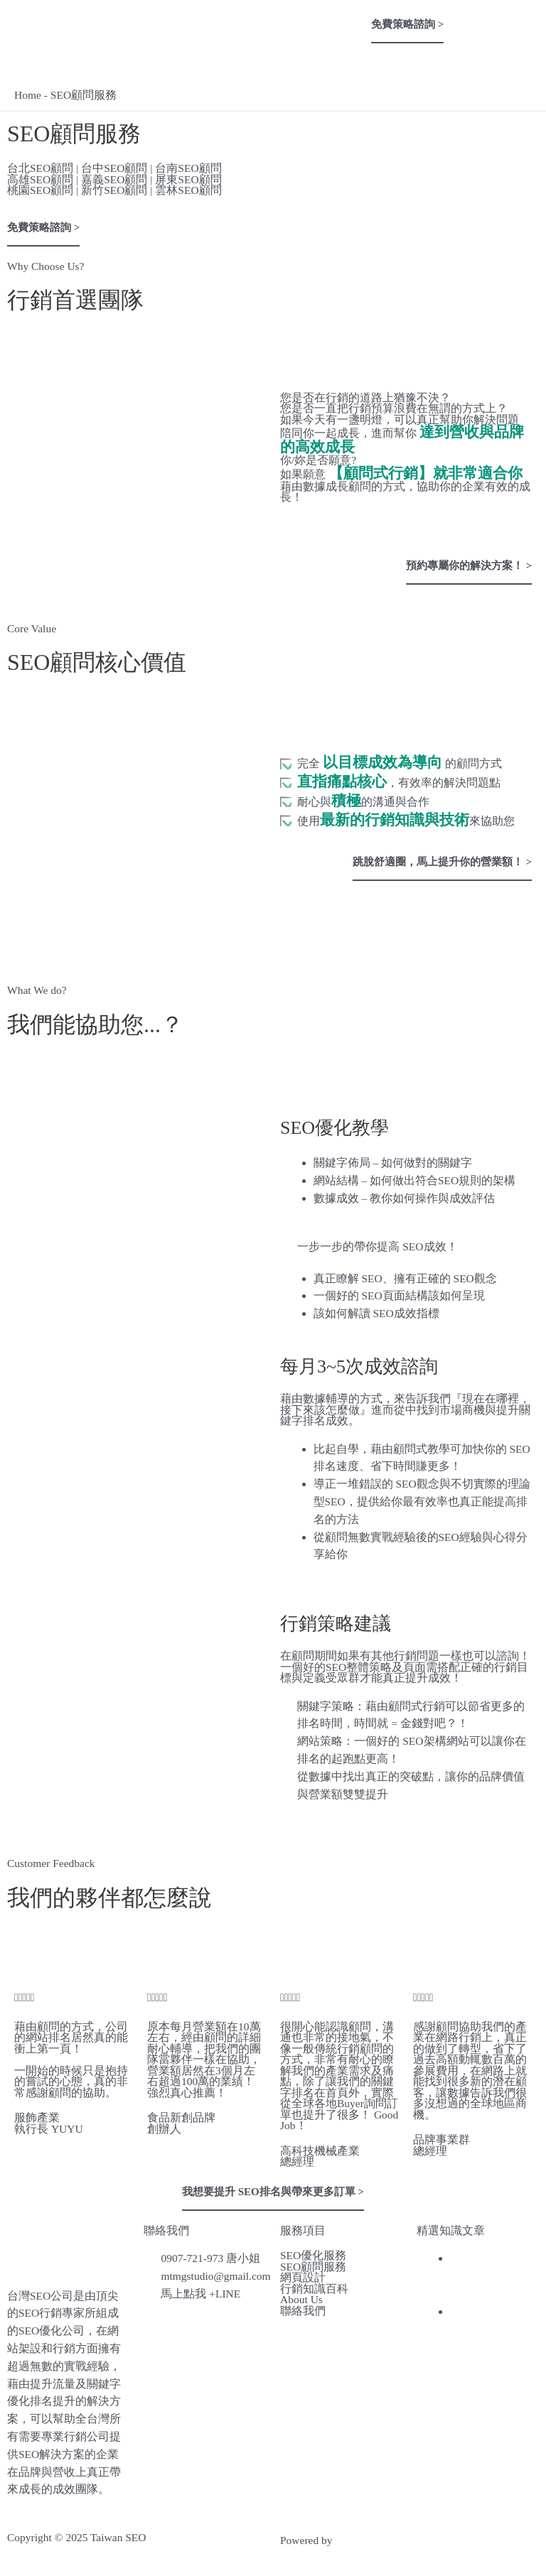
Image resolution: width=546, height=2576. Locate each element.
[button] (273, 15)
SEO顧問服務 (313, 2267)
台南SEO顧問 (188, 168)
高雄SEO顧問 (40, 179)
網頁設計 (303, 2277)
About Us (301, 2299)
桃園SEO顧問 (40, 190)
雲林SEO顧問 (188, 190)
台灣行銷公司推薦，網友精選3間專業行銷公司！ (492, 2276)
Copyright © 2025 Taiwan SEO (76, 2537)
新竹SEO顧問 (114, 190)
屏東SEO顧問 (188, 179)
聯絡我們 (303, 2311)
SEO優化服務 (313, 2255)
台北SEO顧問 (40, 168)
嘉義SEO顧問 (114, 179)
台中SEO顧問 (114, 168)
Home (27, 95)
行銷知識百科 (314, 2289)
